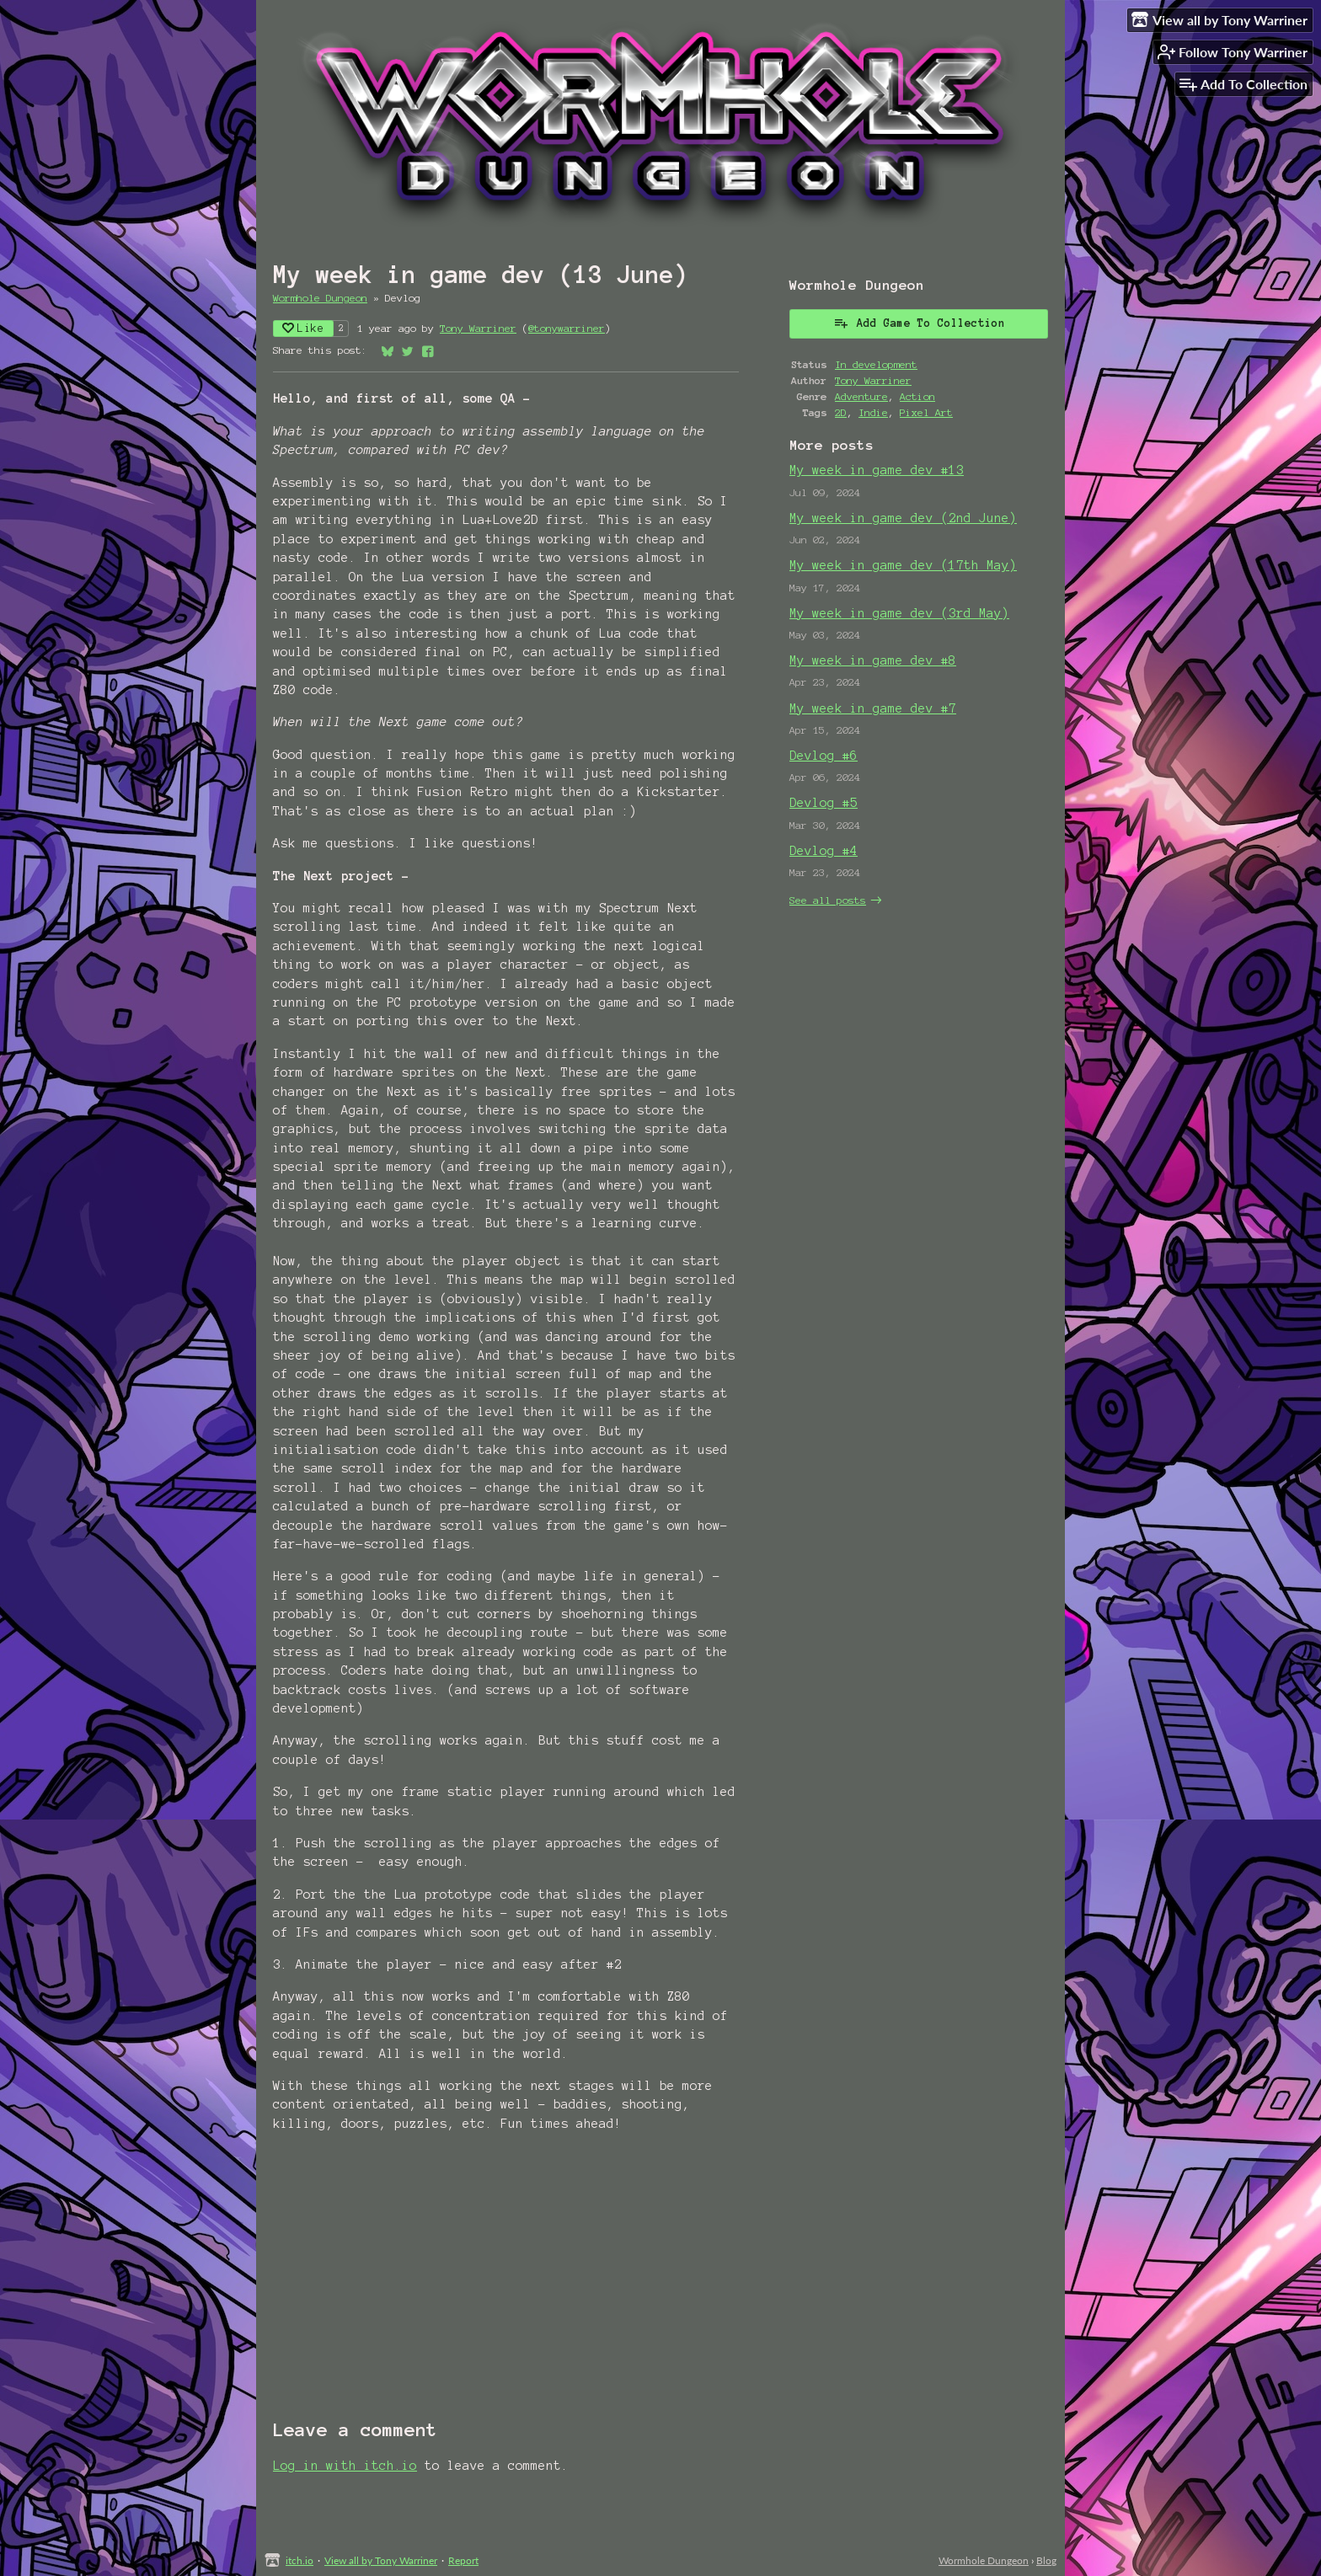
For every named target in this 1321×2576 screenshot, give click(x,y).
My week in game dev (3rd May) (899, 613)
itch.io (299, 2560)
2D (841, 412)
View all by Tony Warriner (380, 2560)
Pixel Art (926, 412)
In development (876, 364)
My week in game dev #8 (872, 660)
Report (463, 2560)
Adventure (861, 396)
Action (917, 396)
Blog (1046, 2560)
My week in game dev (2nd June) (903, 518)
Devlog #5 (823, 803)
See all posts (827, 900)
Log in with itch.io (345, 2465)
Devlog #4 (823, 851)
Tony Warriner (478, 328)
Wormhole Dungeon (320, 297)
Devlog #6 (823, 755)
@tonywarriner (566, 328)
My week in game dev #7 (872, 708)
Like (303, 328)
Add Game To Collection (919, 322)
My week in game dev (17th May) (903, 565)
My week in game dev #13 (876, 470)
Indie (873, 412)
